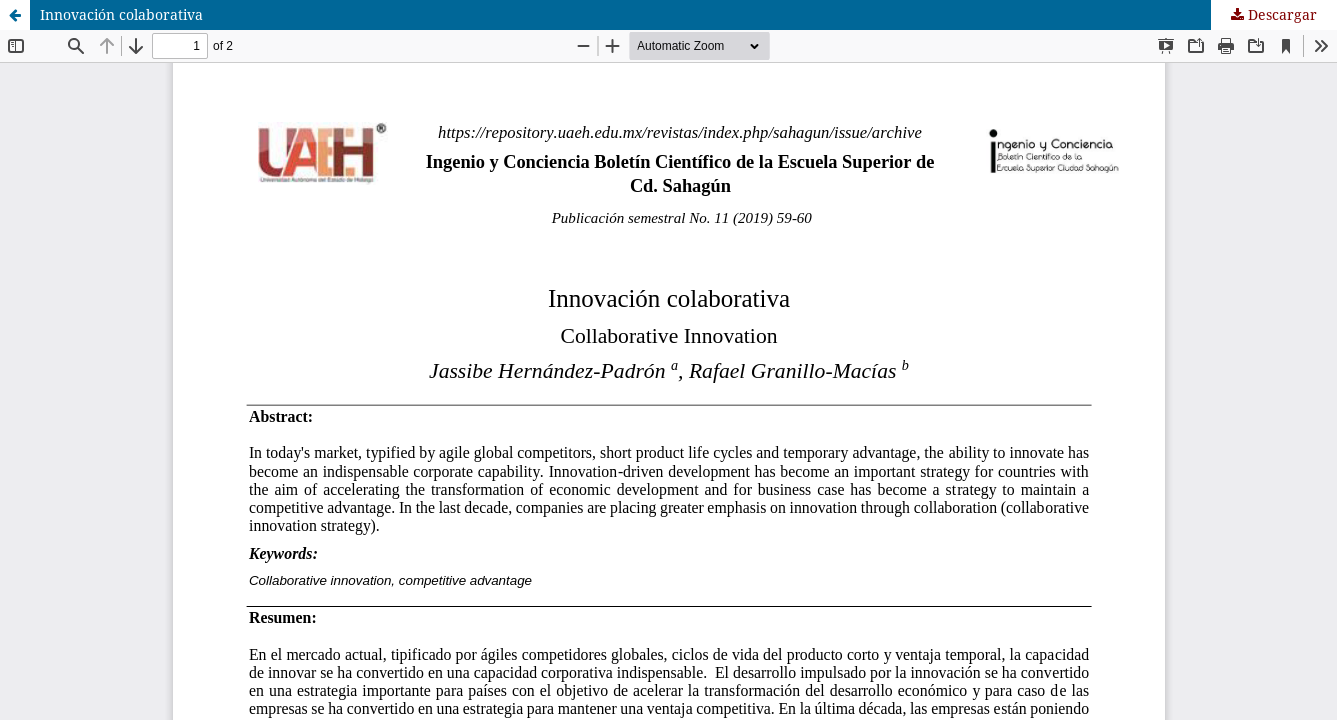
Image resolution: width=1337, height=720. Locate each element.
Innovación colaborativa (121, 14)
